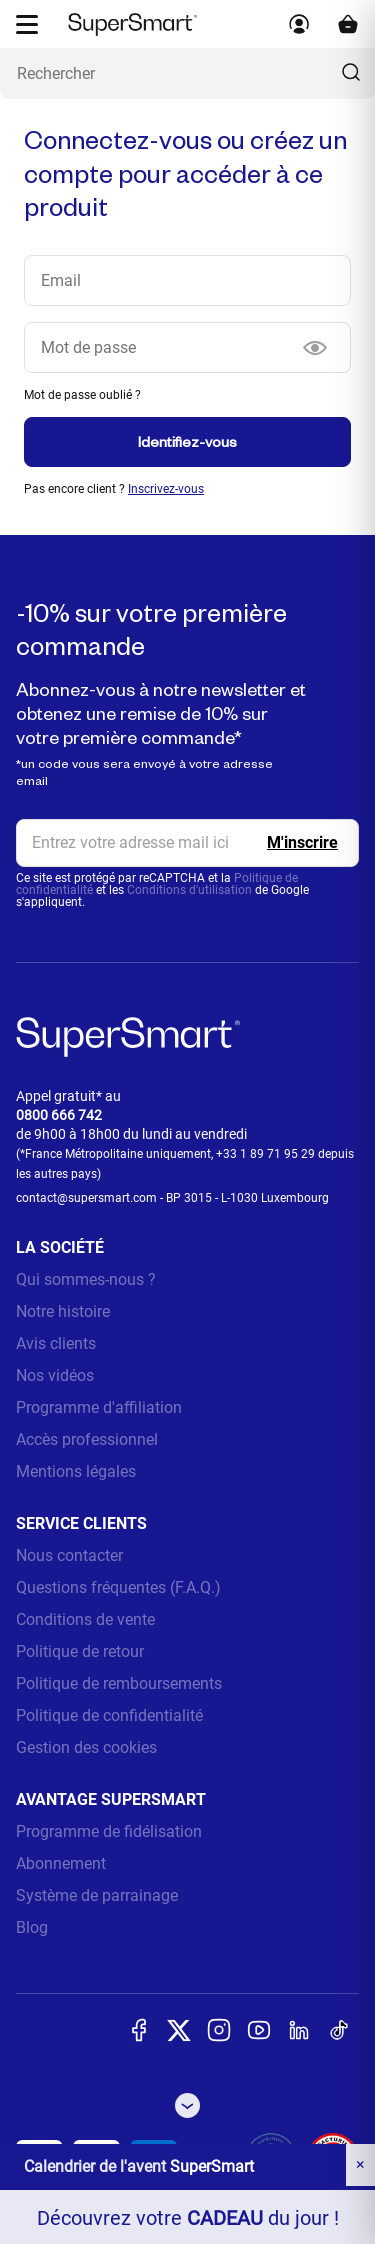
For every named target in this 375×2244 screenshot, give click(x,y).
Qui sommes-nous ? (86, 1279)
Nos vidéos (55, 1375)
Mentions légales (76, 1471)
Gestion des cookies (86, 1747)
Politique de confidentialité (109, 1715)
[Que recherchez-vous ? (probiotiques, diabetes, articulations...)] (187, 73)
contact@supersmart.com (86, 1198)
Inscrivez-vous (166, 489)
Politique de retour (80, 1651)
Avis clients (56, 1343)
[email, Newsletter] (187, 843)
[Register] (302, 843)
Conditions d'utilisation (189, 890)
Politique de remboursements (119, 1683)
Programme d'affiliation (99, 1407)
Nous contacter (69, 1555)
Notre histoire (63, 1311)
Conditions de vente (85, 1619)
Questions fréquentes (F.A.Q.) (118, 1587)
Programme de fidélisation (109, 1831)
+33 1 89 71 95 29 (265, 1154)
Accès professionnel (87, 1439)
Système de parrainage (97, 1895)
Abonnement (61, 1863)
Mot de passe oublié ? (82, 395)
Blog (32, 1927)
